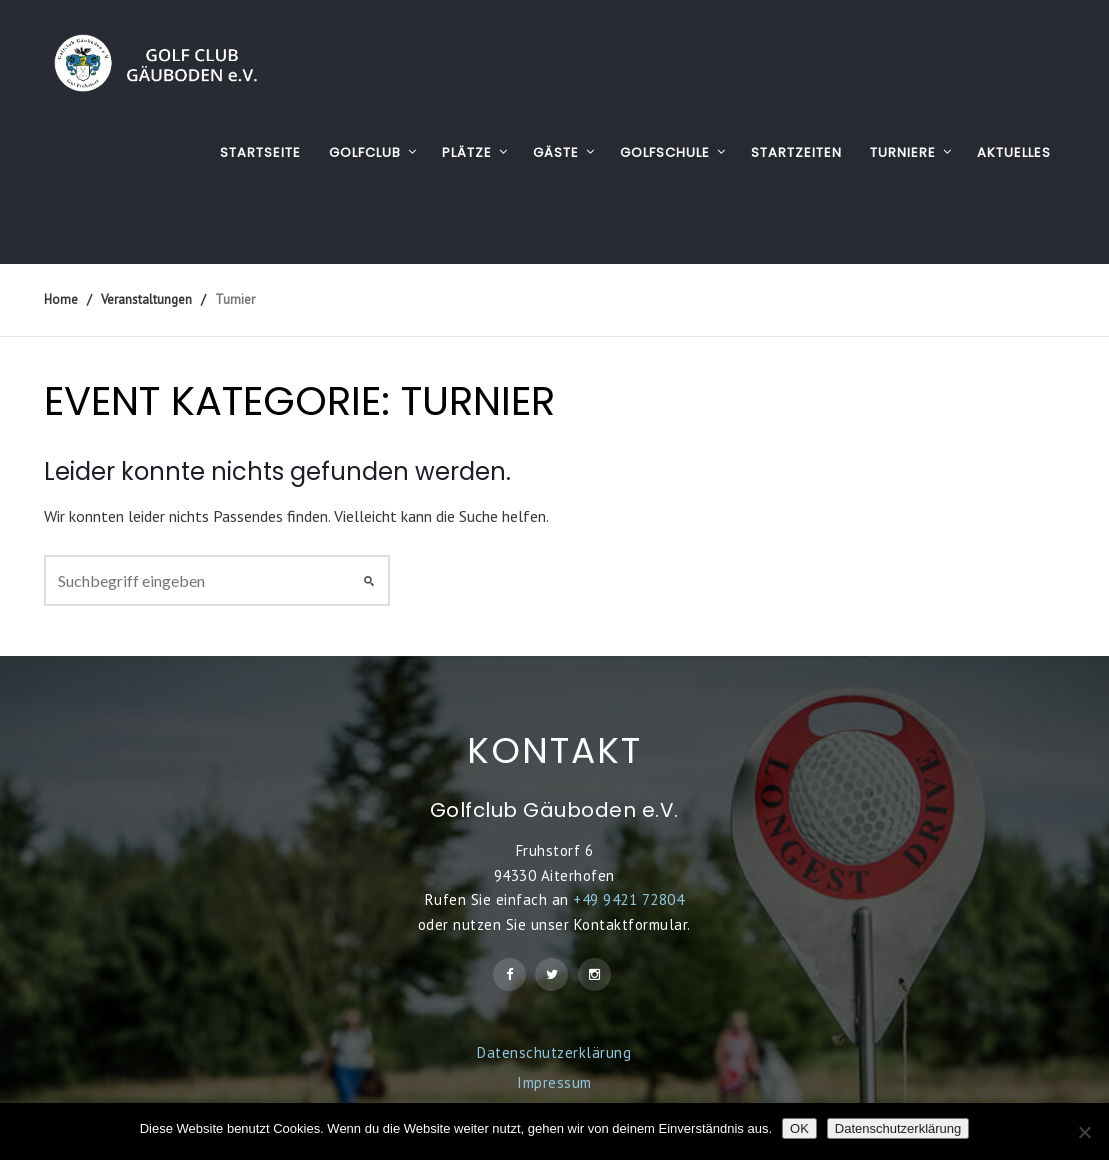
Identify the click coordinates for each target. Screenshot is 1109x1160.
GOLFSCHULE (665, 152)
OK (799, 1128)
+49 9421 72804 (628, 899)
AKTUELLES (1014, 152)
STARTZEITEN (796, 152)
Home (61, 299)
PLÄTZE (467, 152)
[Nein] (1084, 1132)
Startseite (260, 152)
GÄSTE (556, 152)
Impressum (554, 1082)
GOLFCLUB (365, 152)
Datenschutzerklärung (554, 1052)
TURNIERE (903, 152)
